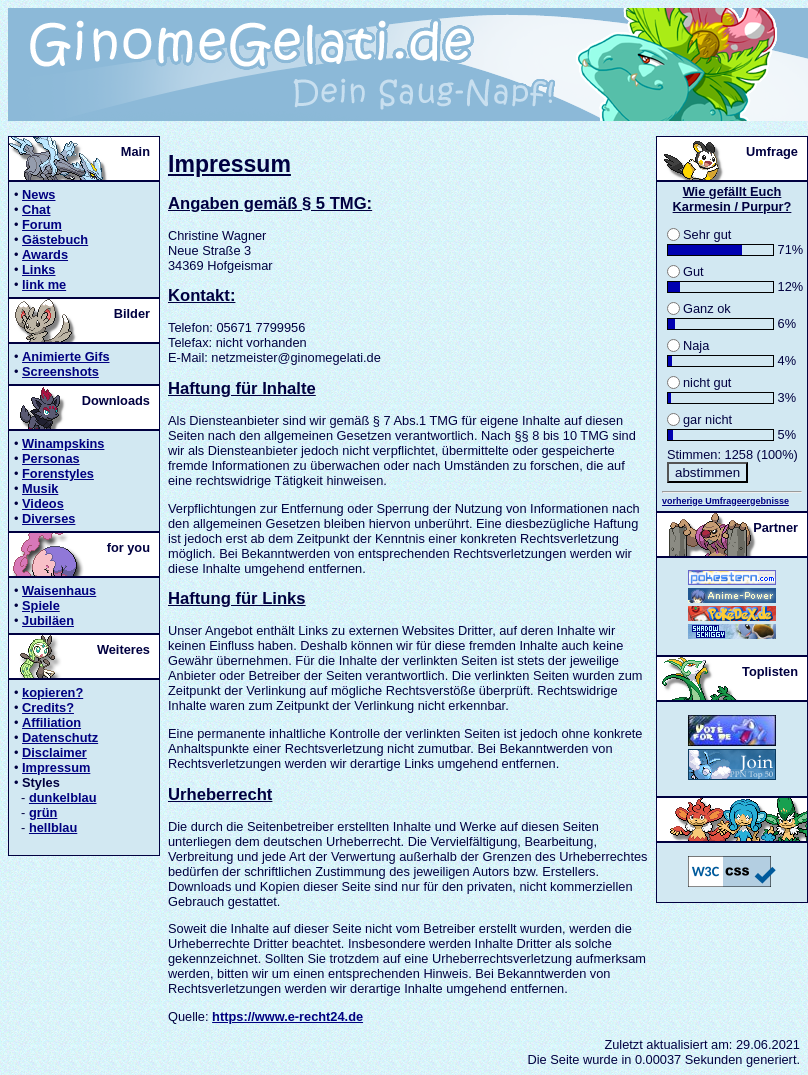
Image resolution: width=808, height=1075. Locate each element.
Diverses (48, 518)
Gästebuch (55, 239)
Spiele (41, 605)
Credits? (48, 707)
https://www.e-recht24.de (287, 1016)
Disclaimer (54, 752)
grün (43, 812)
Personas (51, 458)
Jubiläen (48, 620)
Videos (43, 503)
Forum (42, 224)
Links (38, 269)
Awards (45, 254)
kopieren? (52, 692)
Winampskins (63, 443)
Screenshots (60, 371)
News (38, 194)
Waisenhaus (59, 590)
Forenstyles (58, 473)
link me (44, 284)
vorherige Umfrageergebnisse (725, 501)
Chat (36, 209)
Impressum (56, 767)
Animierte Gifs (65, 356)
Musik (40, 488)
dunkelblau (63, 797)
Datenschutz (60, 737)
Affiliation (51, 722)
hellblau (53, 827)
